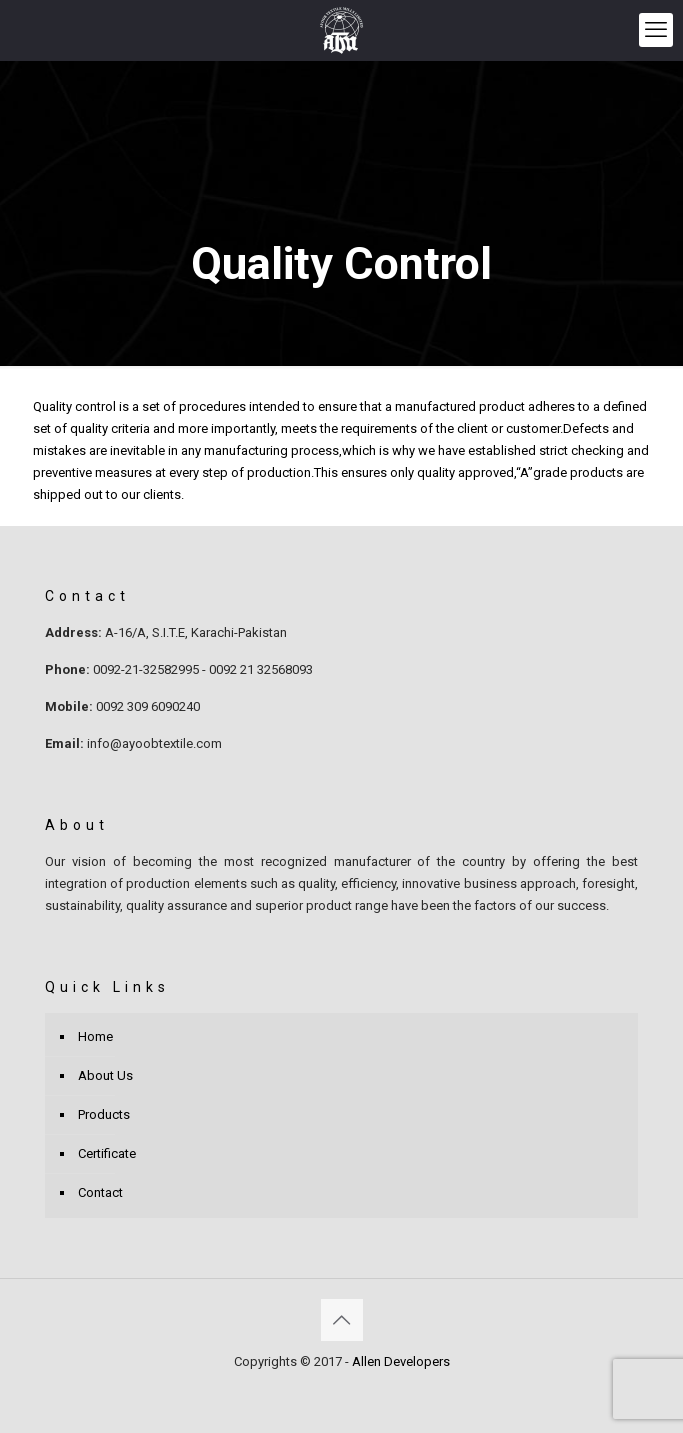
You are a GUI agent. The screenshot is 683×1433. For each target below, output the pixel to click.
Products (104, 1114)
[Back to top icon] (342, 1320)
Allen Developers (401, 1361)
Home (95, 1036)
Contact (100, 1192)
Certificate (107, 1153)
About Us (105, 1075)
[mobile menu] (656, 30)
